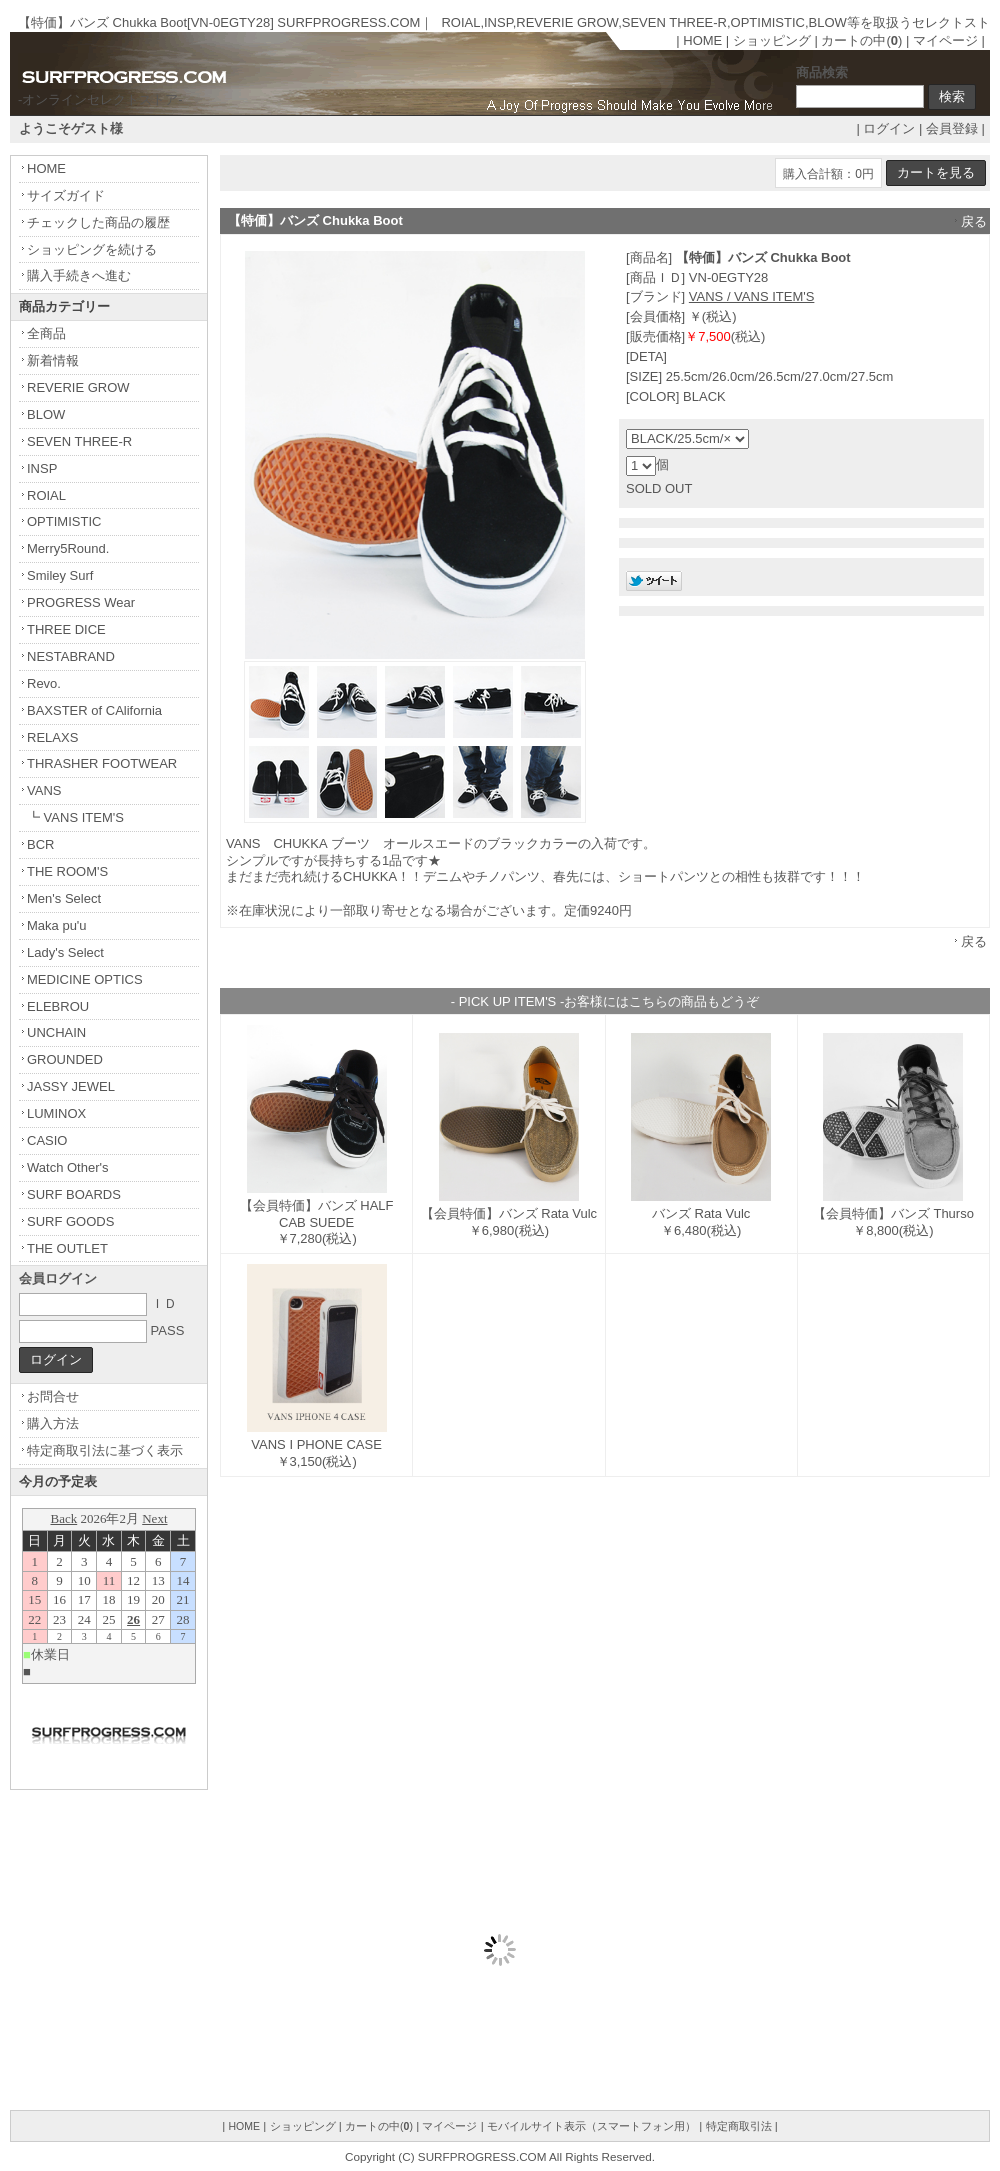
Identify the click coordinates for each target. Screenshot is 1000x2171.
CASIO (47, 1140)
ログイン (889, 128)
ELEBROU (58, 1006)
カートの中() (861, 40)
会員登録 (952, 128)
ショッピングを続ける (92, 249)
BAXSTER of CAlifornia (94, 710)
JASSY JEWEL (71, 1086)
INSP (42, 468)
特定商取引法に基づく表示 (105, 1450)
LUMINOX (56, 1113)
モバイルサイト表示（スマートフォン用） (591, 2126)
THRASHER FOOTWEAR (102, 763)
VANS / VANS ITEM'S (752, 296)
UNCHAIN (56, 1032)
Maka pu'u (57, 925)
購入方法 (53, 1423)
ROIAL (46, 495)
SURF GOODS (70, 1221)
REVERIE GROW (78, 387)
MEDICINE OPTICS (85, 979)
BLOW (46, 414)
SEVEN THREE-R (79, 441)
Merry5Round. (68, 548)
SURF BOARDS (74, 1194)
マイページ (945, 40)
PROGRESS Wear (81, 602)
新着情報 (53, 360)
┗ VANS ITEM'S (75, 817)
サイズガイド (66, 195)
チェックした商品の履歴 (98, 222)
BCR (40, 844)
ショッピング (772, 40)
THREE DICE (66, 629)
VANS (44, 790)
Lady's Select (65, 952)
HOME (702, 40)
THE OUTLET (67, 1248)
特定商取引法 (739, 2126)
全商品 (46, 333)
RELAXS (52, 737)
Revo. (44, 683)
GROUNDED (65, 1059)
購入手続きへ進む (79, 275)
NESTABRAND (71, 656)
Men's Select (64, 898)
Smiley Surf (60, 575)
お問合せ (53, 1396)
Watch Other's (67, 1167)
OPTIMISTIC (64, 521)
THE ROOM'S (67, 871)
